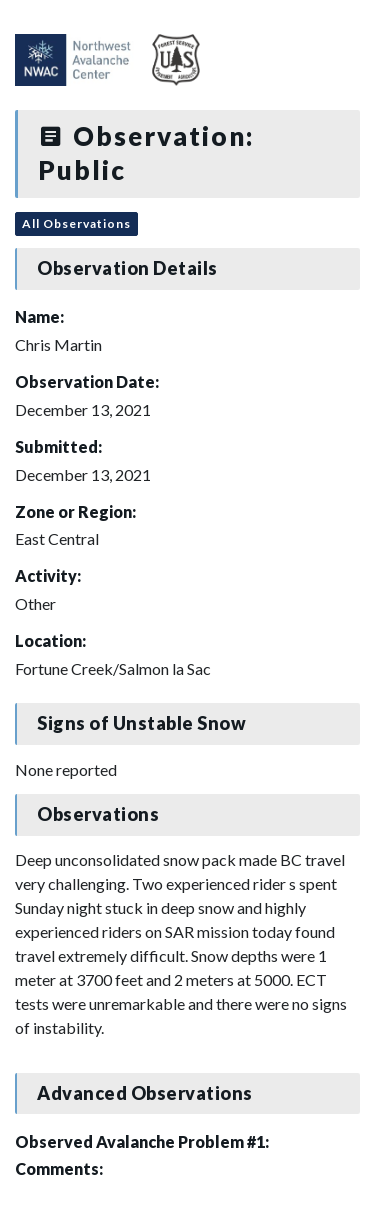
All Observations (76, 223)
